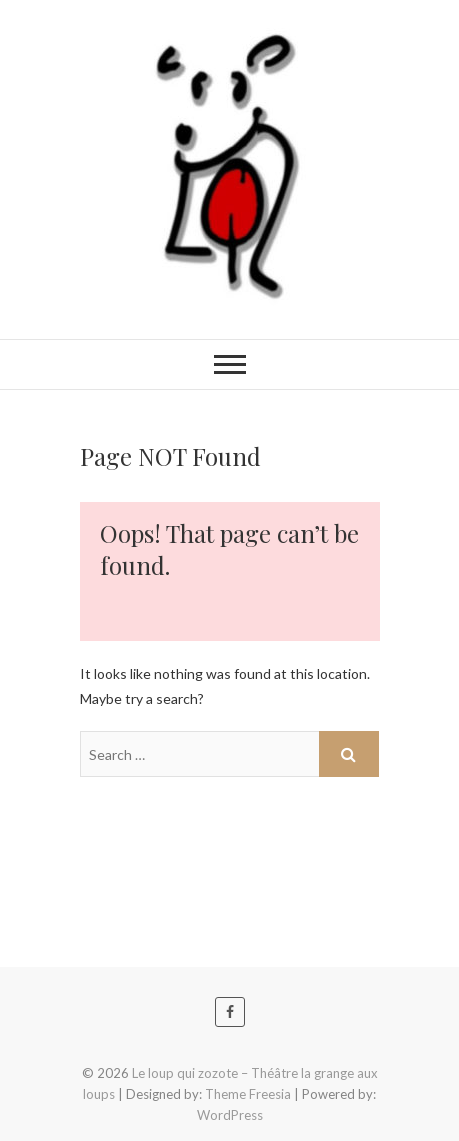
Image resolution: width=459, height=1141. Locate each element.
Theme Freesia (248, 1094)
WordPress (230, 1115)
